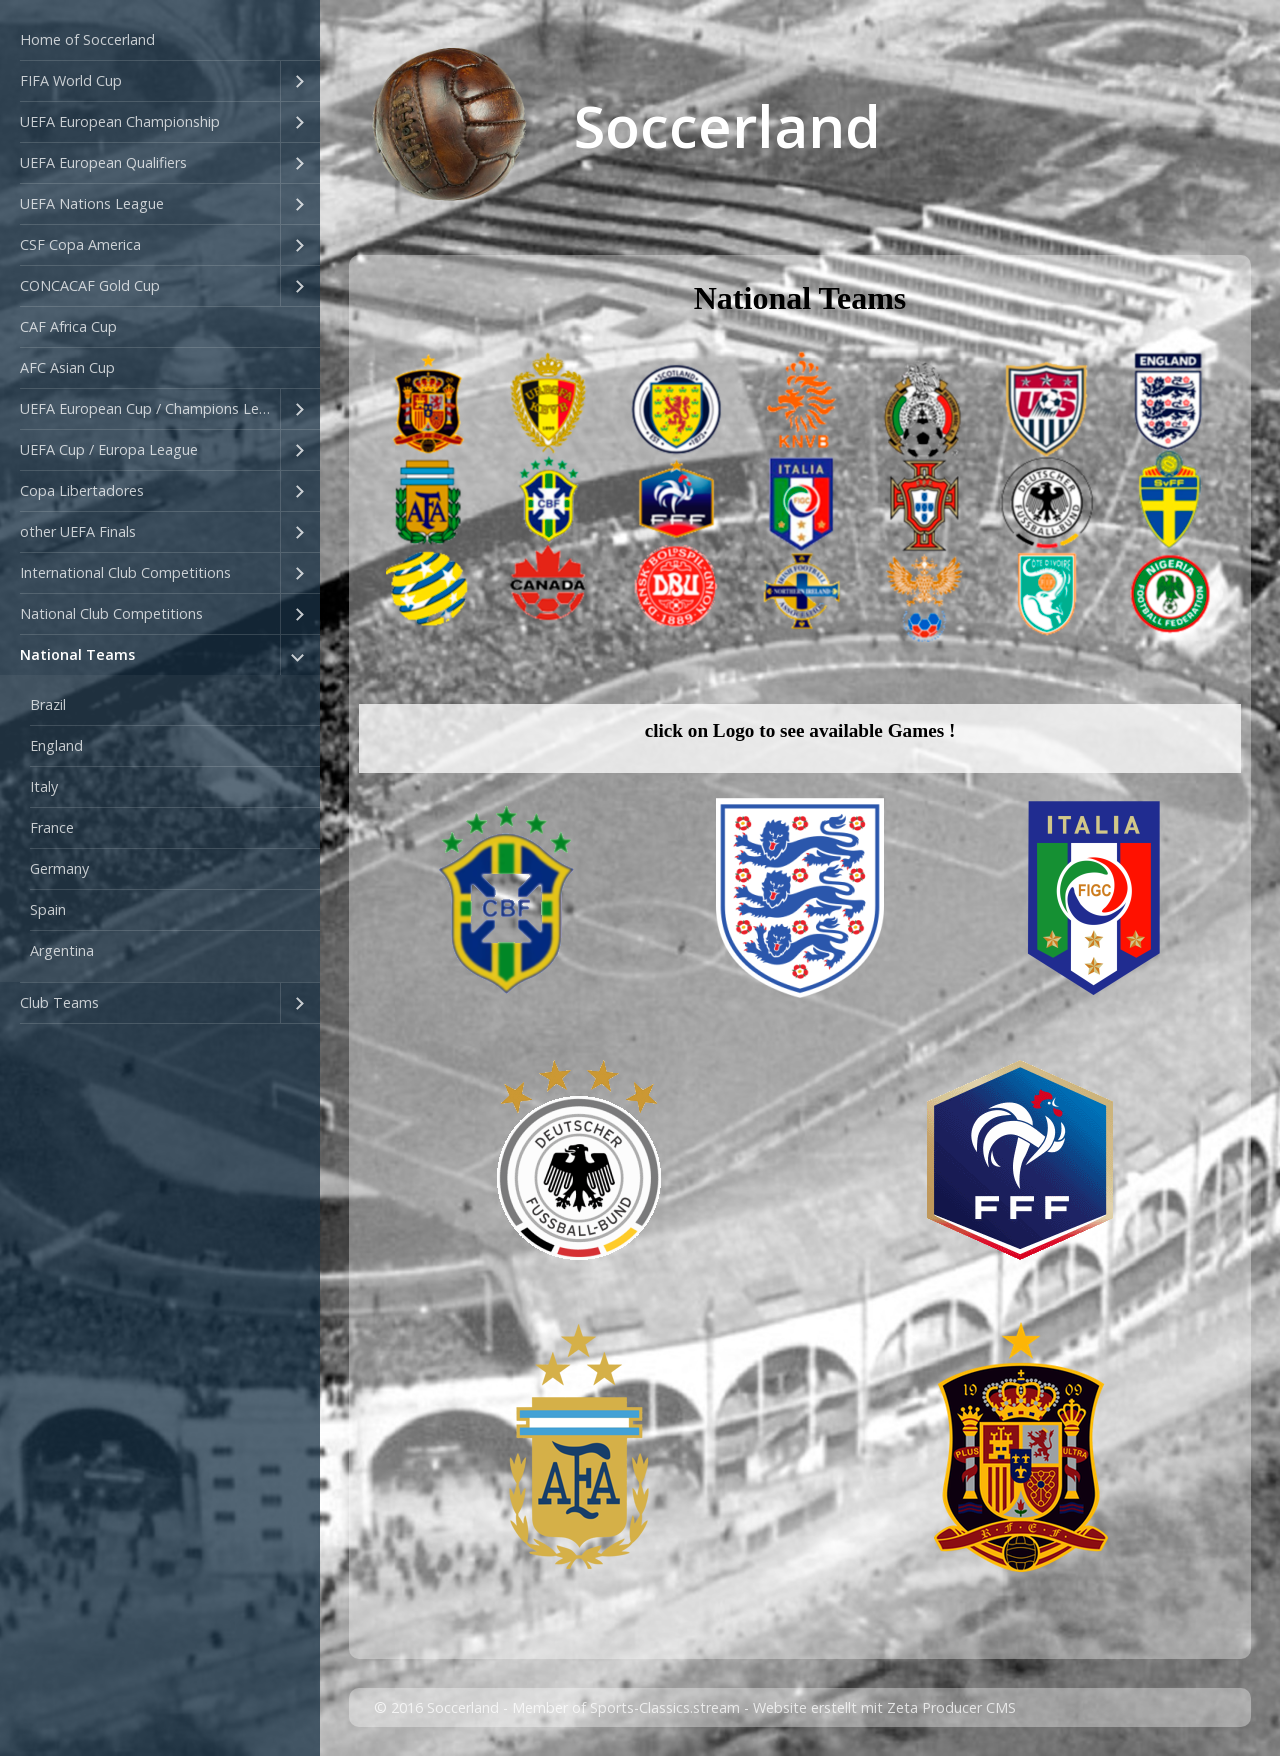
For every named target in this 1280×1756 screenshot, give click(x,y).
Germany (59, 868)
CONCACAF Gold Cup (90, 285)
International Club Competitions (125, 572)
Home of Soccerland (87, 39)
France (52, 827)
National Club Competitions (111, 613)
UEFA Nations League (92, 203)
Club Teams (59, 1002)
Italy (44, 786)
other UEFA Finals (78, 531)
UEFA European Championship (120, 121)
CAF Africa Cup (68, 326)
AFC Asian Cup (67, 367)
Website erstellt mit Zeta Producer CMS (884, 1707)
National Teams (77, 654)
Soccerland (727, 125)
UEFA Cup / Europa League (109, 449)
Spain (48, 909)
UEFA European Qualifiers (103, 162)
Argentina (62, 950)
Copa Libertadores (82, 490)
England (56, 745)
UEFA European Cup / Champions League (150, 408)
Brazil (48, 704)
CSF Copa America (80, 244)
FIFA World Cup (71, 80)
